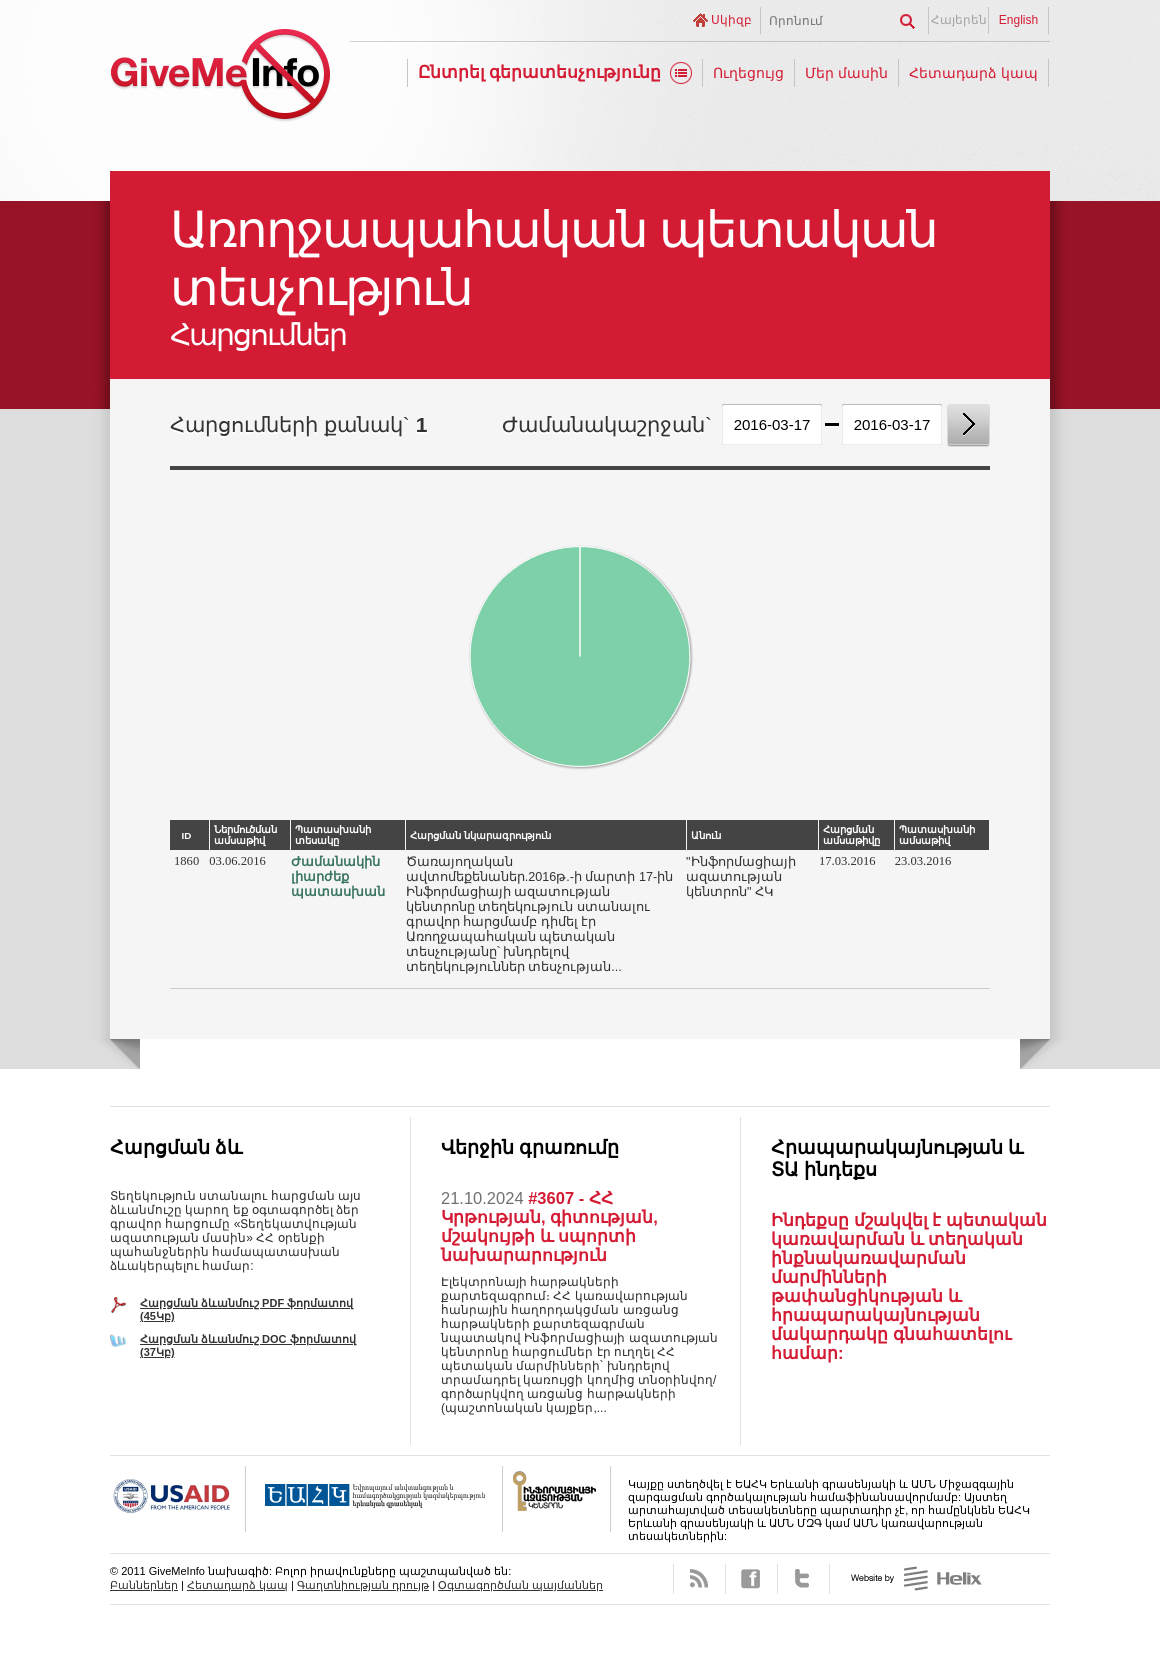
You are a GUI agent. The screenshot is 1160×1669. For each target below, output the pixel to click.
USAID (178, 1499)
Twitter (803, 1579)
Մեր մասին (846, 73)
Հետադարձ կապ (973, 73)
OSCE (374, 1499)
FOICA (557, 1499)
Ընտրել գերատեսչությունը (540, 72)
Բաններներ (144, 1585)
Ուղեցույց (748, 73)
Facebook (751, 1579)
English (1018, 20)
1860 (186, 861)
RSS (699, 1579)
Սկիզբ (731, 20)
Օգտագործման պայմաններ (520, 1585)
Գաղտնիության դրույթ (363, 1585)
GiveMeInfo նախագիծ (220, 77)
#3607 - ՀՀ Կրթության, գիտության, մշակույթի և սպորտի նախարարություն (549, 1226)
